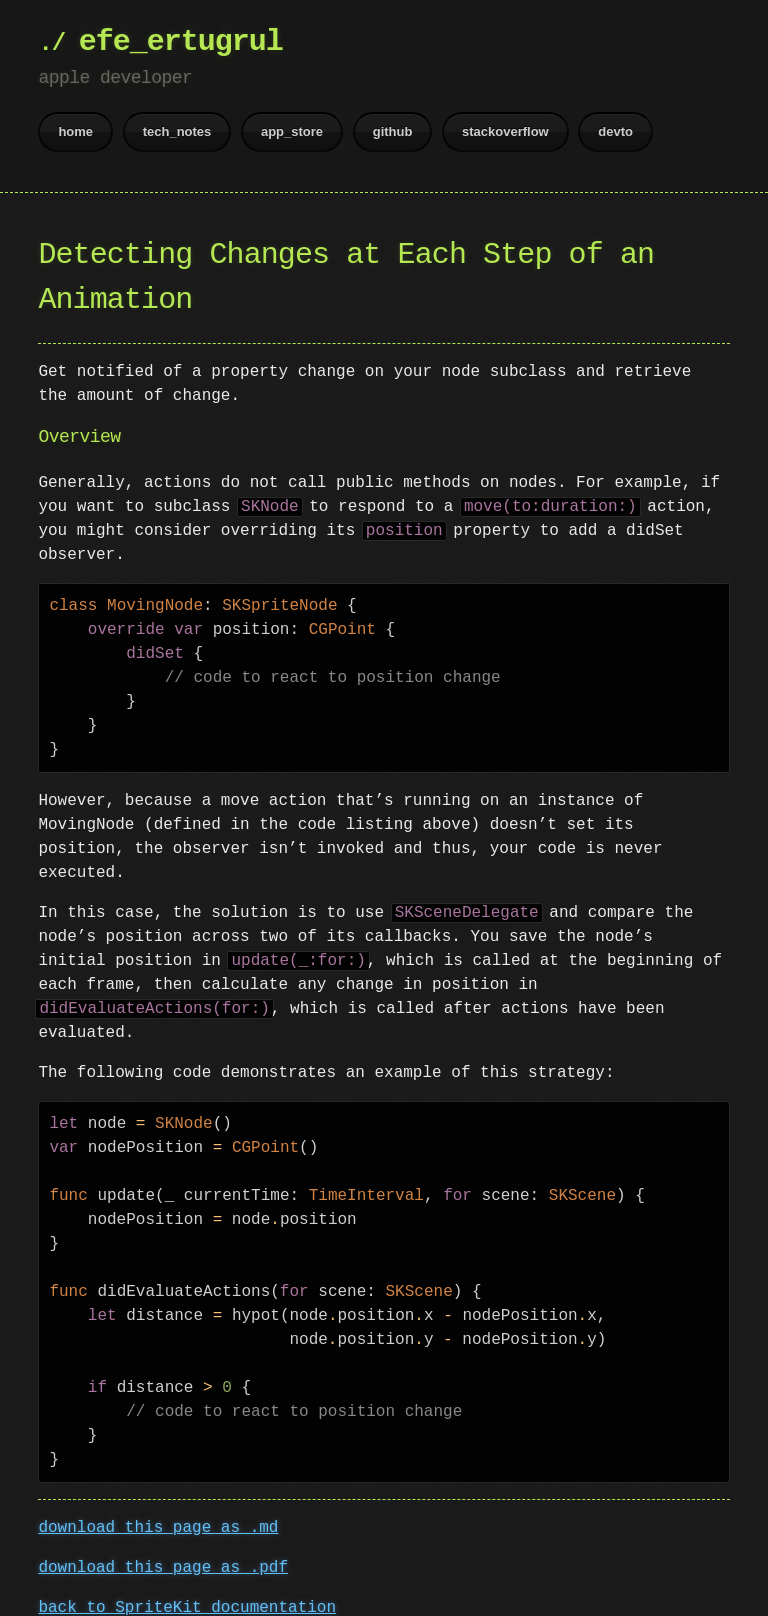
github (393, 131)
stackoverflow (505, 131)
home (75, 131)
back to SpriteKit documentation (187, 1584)
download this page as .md (158, 1504)
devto (615, 131)
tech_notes (177, 131)
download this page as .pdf (163, 1544)
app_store (292, 131)
